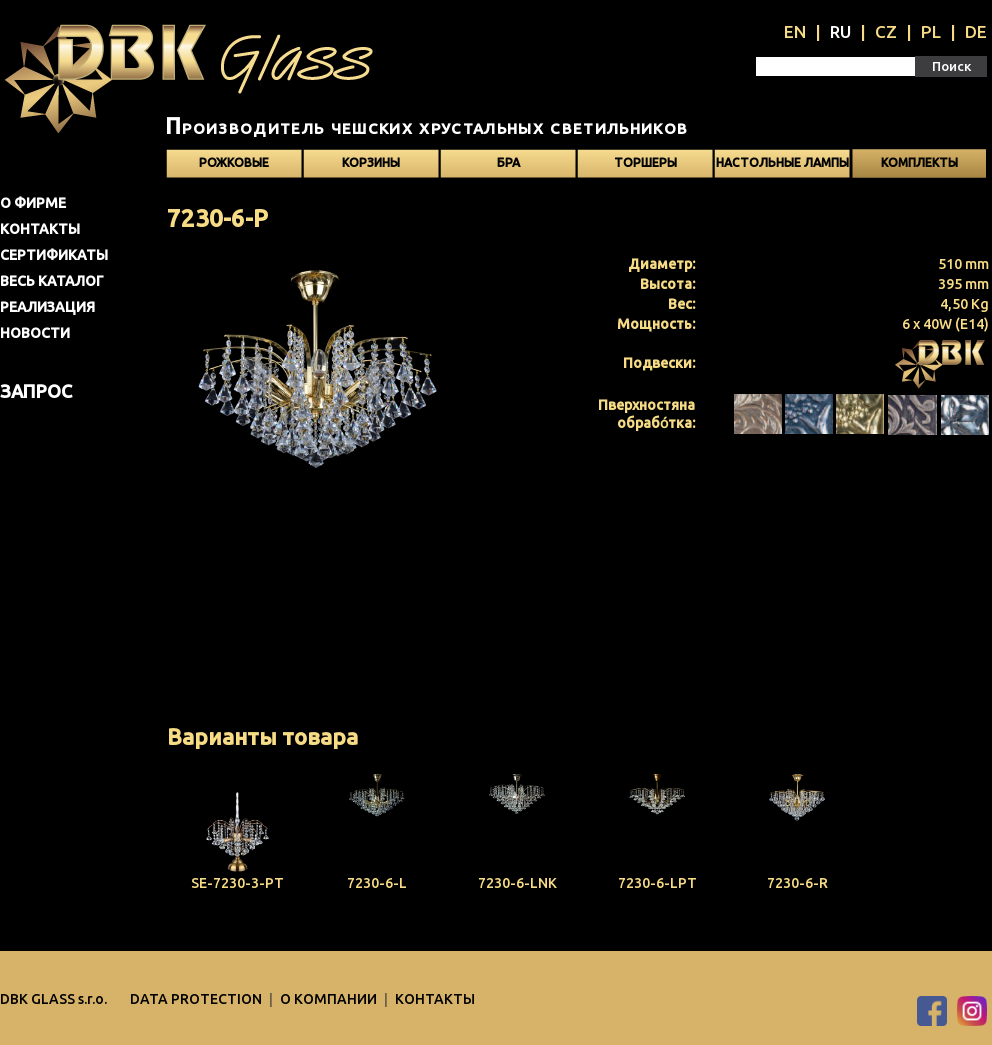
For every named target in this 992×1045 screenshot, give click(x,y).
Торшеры (645, 162)
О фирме (33, 203)
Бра (508, 162)
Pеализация (47, 307)
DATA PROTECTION (197, 999)
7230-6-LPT (657, 883)
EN (795, 31)
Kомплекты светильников (919, 167)
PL (931, 31)
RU (840, 31)
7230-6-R (797, 883)
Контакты (40, 229)
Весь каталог (52, 281)
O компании (330, 999)
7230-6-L (377, 883)
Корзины (371, 162)
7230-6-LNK (517, 883)
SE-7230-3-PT (237, 883)
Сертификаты (54, 255)
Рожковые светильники (234, 167)
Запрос (36, 391)
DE (976, 31)
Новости (35, 333)
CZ (886, 31)
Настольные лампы (782, 162)
